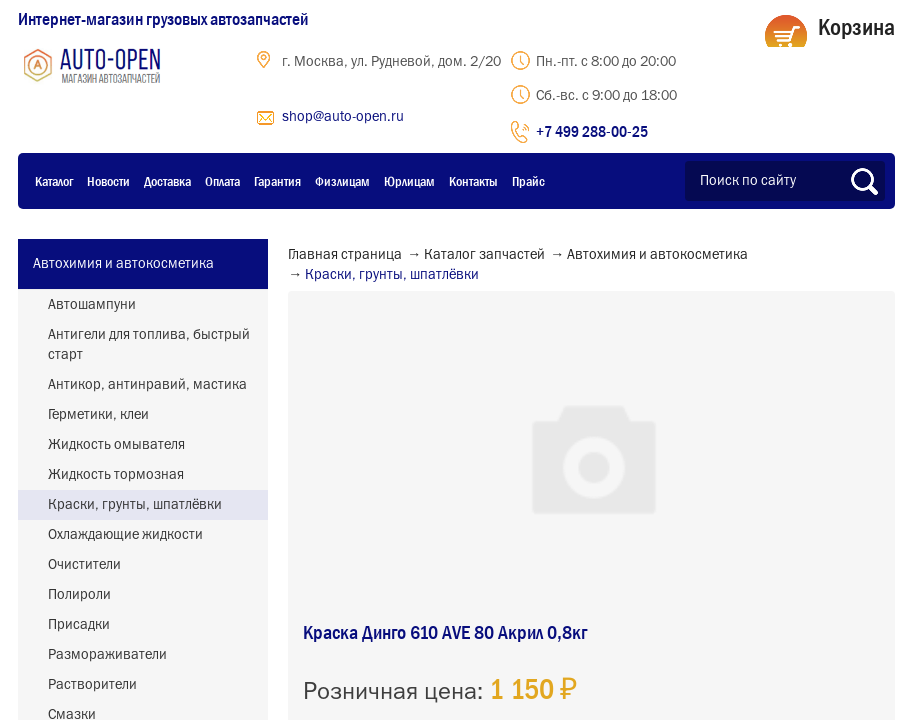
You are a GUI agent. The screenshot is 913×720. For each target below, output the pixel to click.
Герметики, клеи (98, 415)
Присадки (79, 625)
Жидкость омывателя (116, 445)
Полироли (79, 595)
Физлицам (342, 181)
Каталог (54, 181)
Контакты (473, 181)
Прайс (528, 181)
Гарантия (277, 181)
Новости (108, 181)
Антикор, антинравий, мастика (147, 385)
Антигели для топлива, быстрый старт (149, 345)
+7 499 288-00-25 (592, 131)
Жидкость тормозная (116, 475)
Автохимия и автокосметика (123, 264)
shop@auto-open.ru (343, 117)
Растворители (92, 685)
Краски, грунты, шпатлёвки (135, 505)
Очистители (84, 565)
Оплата (222, 181)
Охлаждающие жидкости (125, 535)
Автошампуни (92, 305)
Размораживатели (107, 655)
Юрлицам (409, 181)
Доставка (167, 181)
